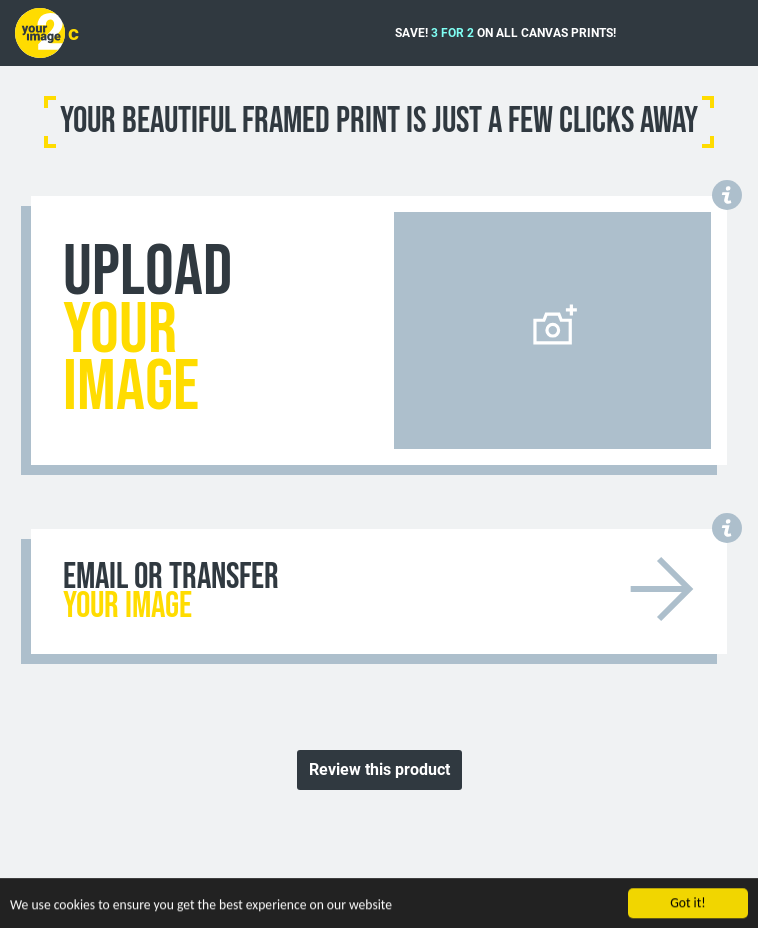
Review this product (379, 769)
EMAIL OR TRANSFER (171, 592)
